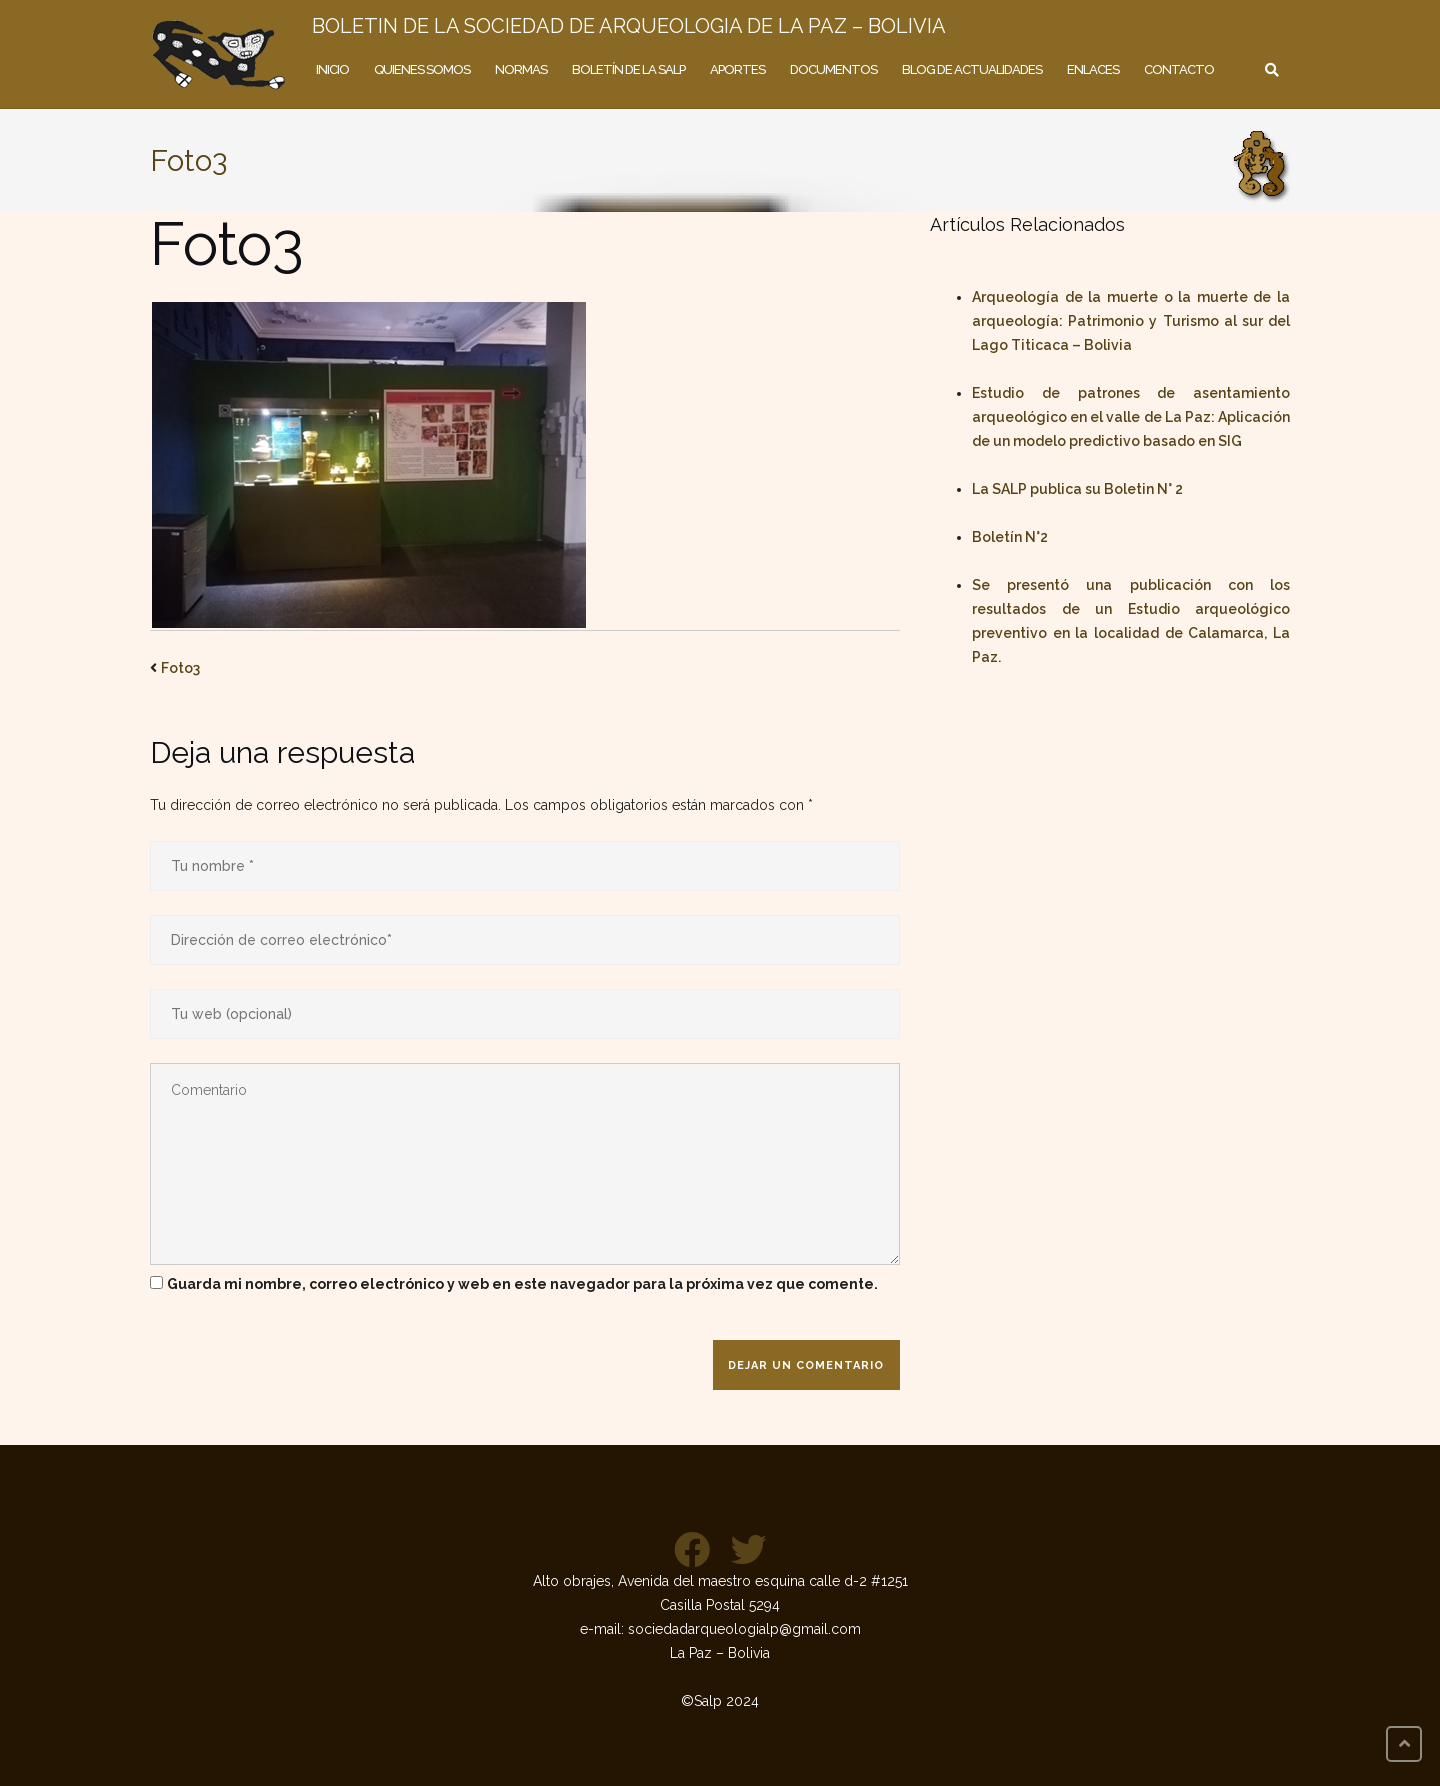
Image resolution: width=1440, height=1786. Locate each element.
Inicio (332, 69)
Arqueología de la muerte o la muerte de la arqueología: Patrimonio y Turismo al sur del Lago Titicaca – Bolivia (1131, 321)
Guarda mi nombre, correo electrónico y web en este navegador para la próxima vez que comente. (522, 1284)
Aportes (737, 69)
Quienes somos (422, 69)
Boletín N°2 (1010, 537)
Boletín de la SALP (628, 69)
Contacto (1179, 69)
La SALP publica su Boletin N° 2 (1077, 489)
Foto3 (180, 668)
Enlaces (1093, 69)
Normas (521, 69)
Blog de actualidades (972, 69)
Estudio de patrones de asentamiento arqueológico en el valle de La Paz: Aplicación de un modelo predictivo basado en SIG (1131, 417)
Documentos (833, 69)
